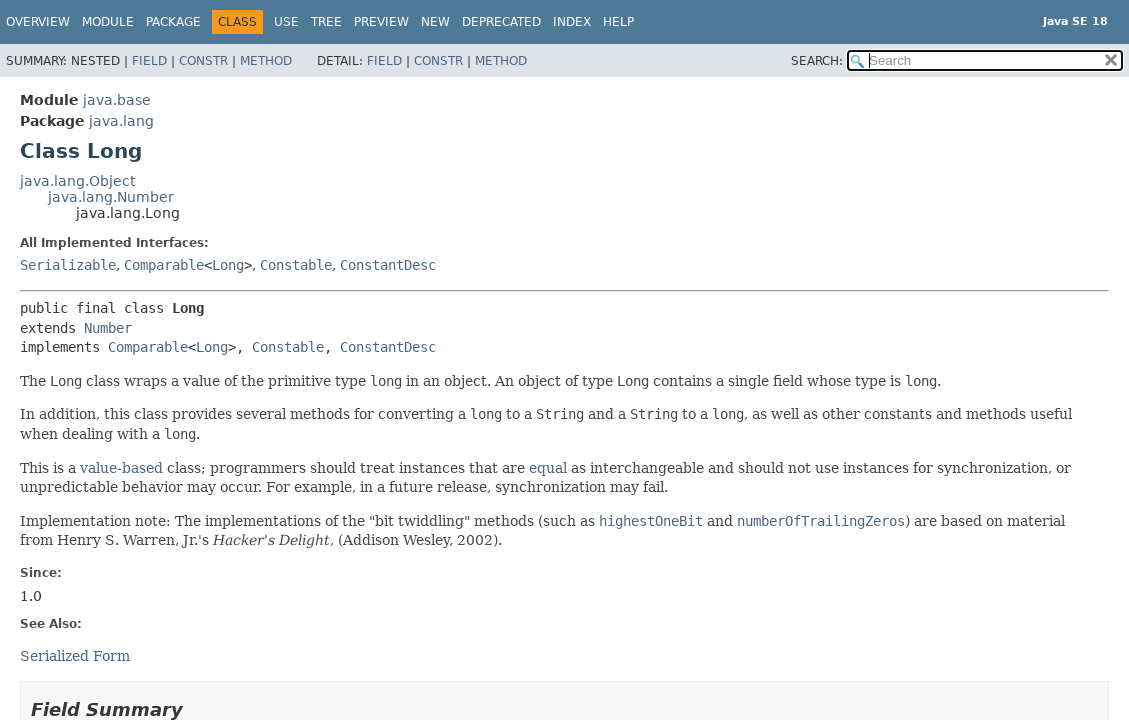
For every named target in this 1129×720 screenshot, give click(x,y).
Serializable (68, 265)
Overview (38, 22)
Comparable (164, 265)
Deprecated (501, 22)
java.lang (121, 121)
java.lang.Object (77, 181)
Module (108, 22)
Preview (381, 22)
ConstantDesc (388, 265)
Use (286, 22)
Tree (326, 22)
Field (149, 61)
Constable (296, 265)
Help (618, 22)
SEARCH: (817, 61)
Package (173, 22)
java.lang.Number (111, 197)
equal (548, 468)
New (435, 22)
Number (108, 328)
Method (266, 61)
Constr (203, 61)
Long (228, 265)
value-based (121, 468)
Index (572, 22)
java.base (117, 100)
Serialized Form (75, 656)
